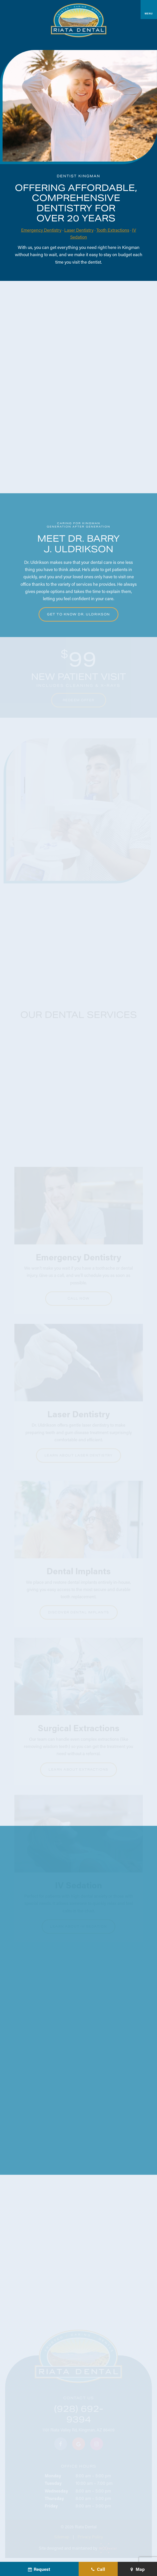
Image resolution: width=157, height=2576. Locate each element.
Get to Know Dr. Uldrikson (78, 614)
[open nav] (149, 9)
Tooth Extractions (112, 230)
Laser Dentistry (79, 230)
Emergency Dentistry (41, 230)
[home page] (78, 20)
